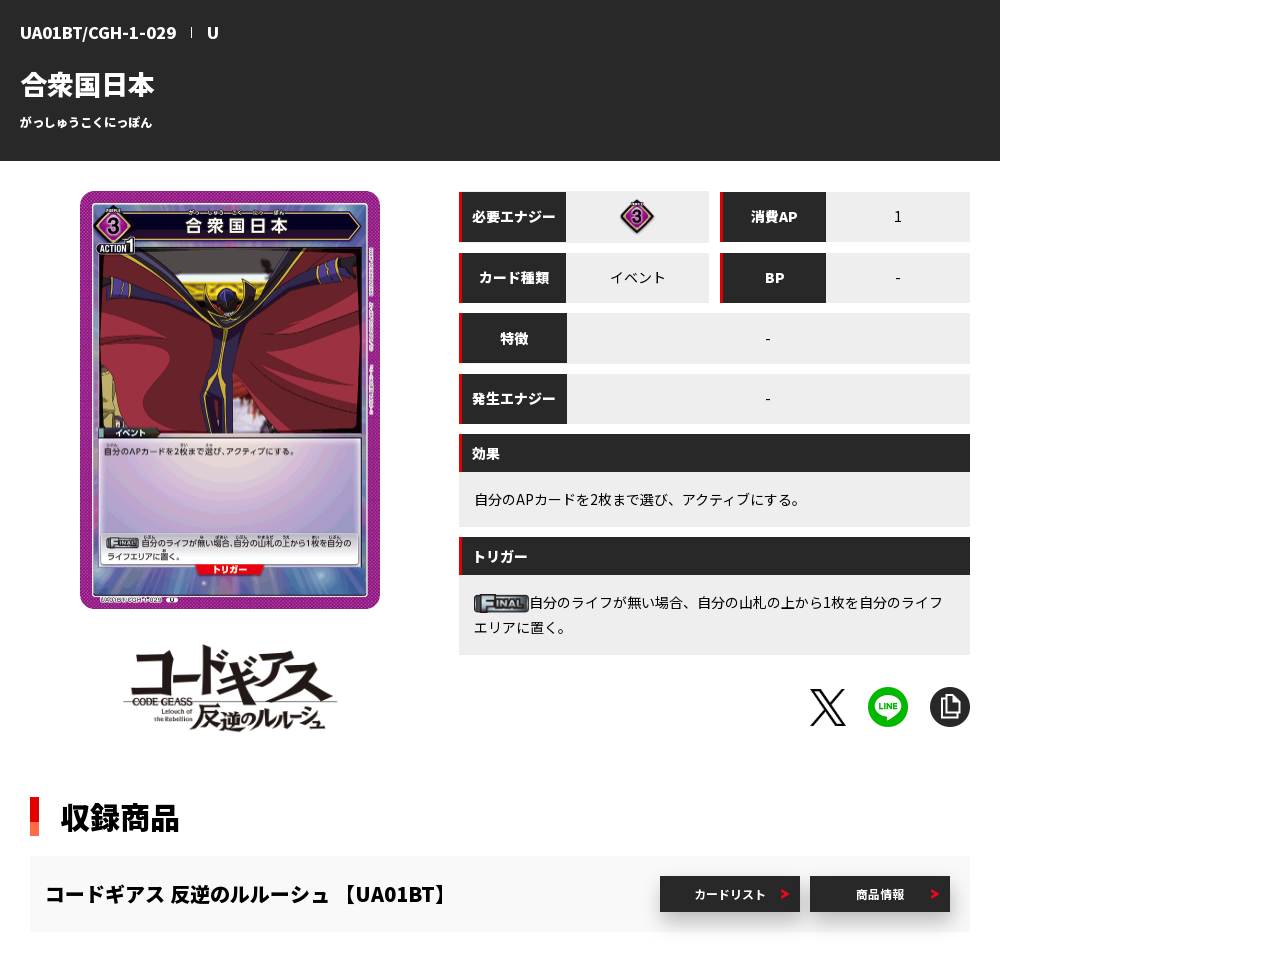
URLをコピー (950, 707)
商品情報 (880, 893)
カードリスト (730, 893)
